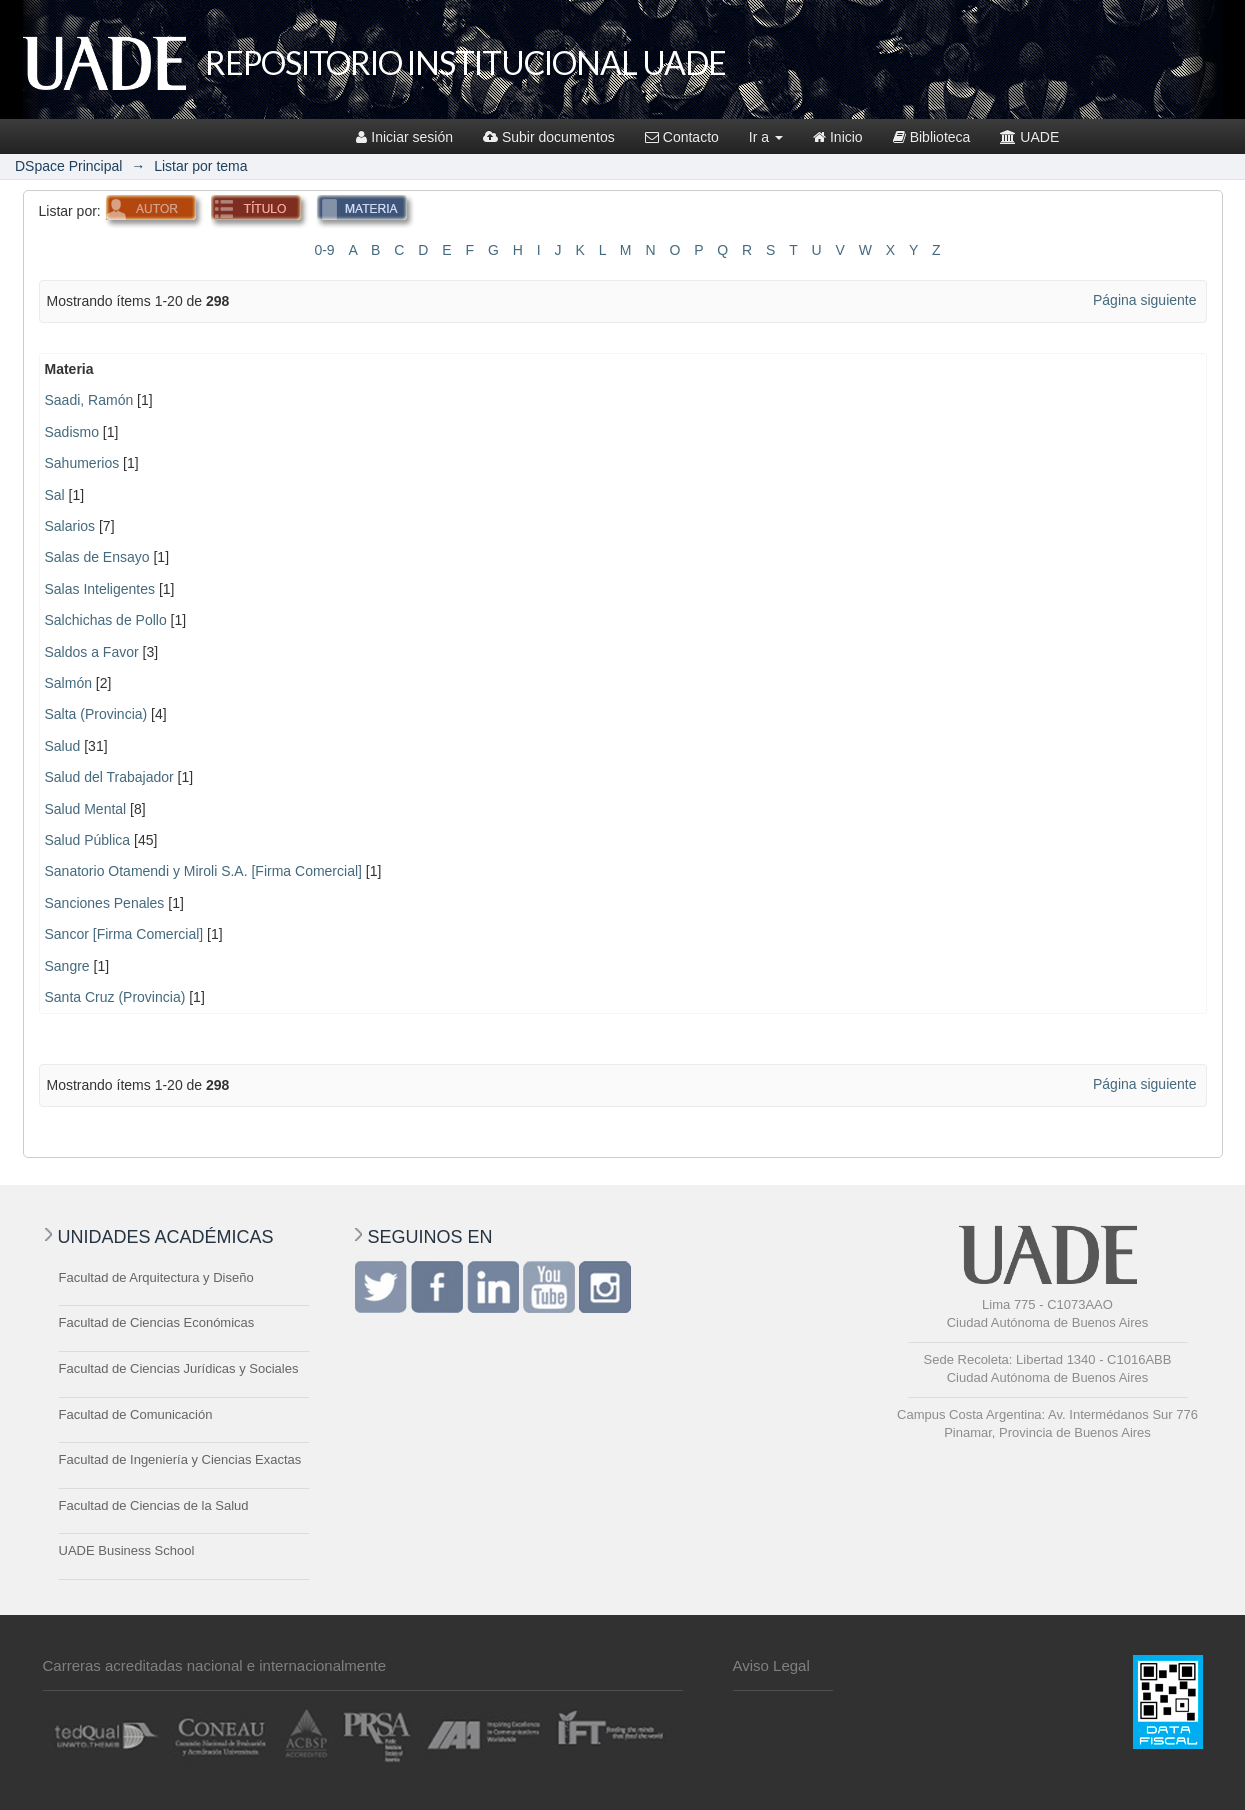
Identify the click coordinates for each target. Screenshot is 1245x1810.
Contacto (682, 137)
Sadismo (72, 432)
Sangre (67, 966)
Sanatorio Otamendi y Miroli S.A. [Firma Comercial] (203, 871)
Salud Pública (88, 840)
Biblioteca (932, 137)
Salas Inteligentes (100, 589)
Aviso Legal (771, 1665)
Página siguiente (1145, 300)
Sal (55, 495)
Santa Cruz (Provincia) (115, 997)
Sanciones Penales (105, 903)
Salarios (70, 526)
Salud (63, 746)
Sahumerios (82, 463)
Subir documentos (549, 137)
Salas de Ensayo (97, 557)
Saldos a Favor (92, 652)
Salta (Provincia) (96, 714)
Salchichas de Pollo (106, 620)
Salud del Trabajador (109, 777)
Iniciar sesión (404, 137)
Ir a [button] (766, 137)
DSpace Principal (68, 166)
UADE (1029, 137)
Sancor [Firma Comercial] (124, 934)
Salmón (68, 683)
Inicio (838, 137)
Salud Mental (86, 809)
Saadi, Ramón (89, 400)
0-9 (324, 250)
